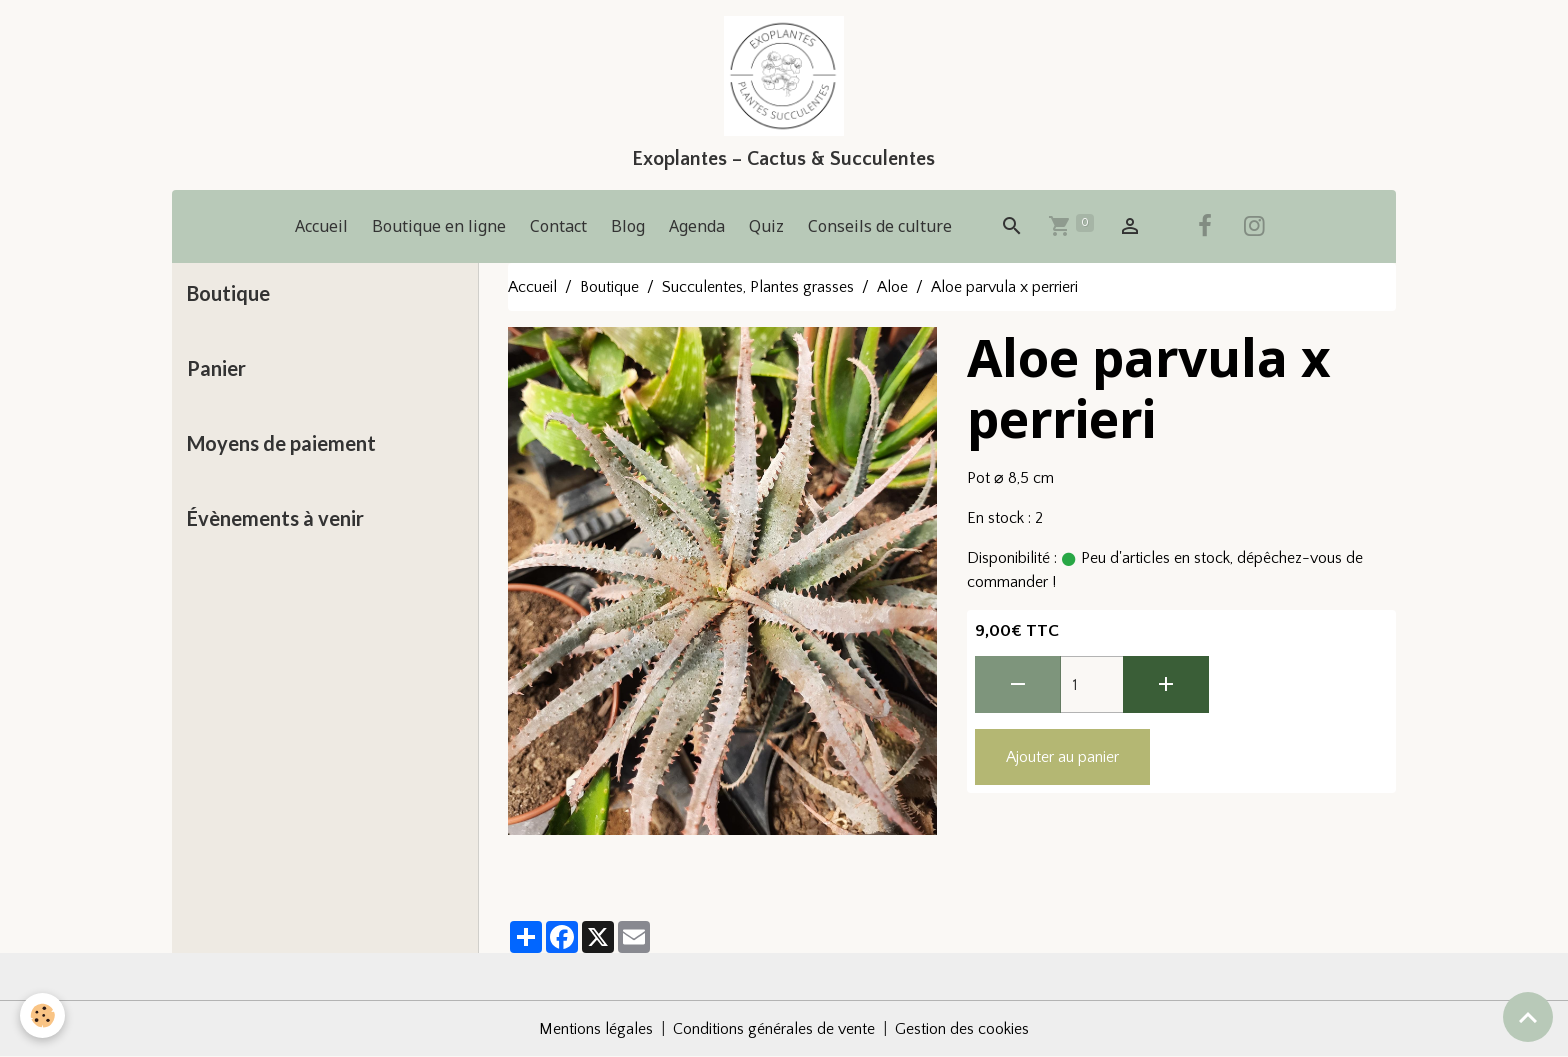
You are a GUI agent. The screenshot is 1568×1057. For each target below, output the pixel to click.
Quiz (766, 226)
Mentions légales (596, 1029)
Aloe (892, 287)
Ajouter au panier (1062, 757)
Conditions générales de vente (774, 1029)
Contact (558, 226)
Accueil (321, 226)
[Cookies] (42, 1015)
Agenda (697, 226)
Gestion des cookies (962, 1029)
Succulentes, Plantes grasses (758, 287)
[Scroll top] (1528, 1017)
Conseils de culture (880, 226)
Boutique (609, 287)
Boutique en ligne (439, 226)
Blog (628, 226)
